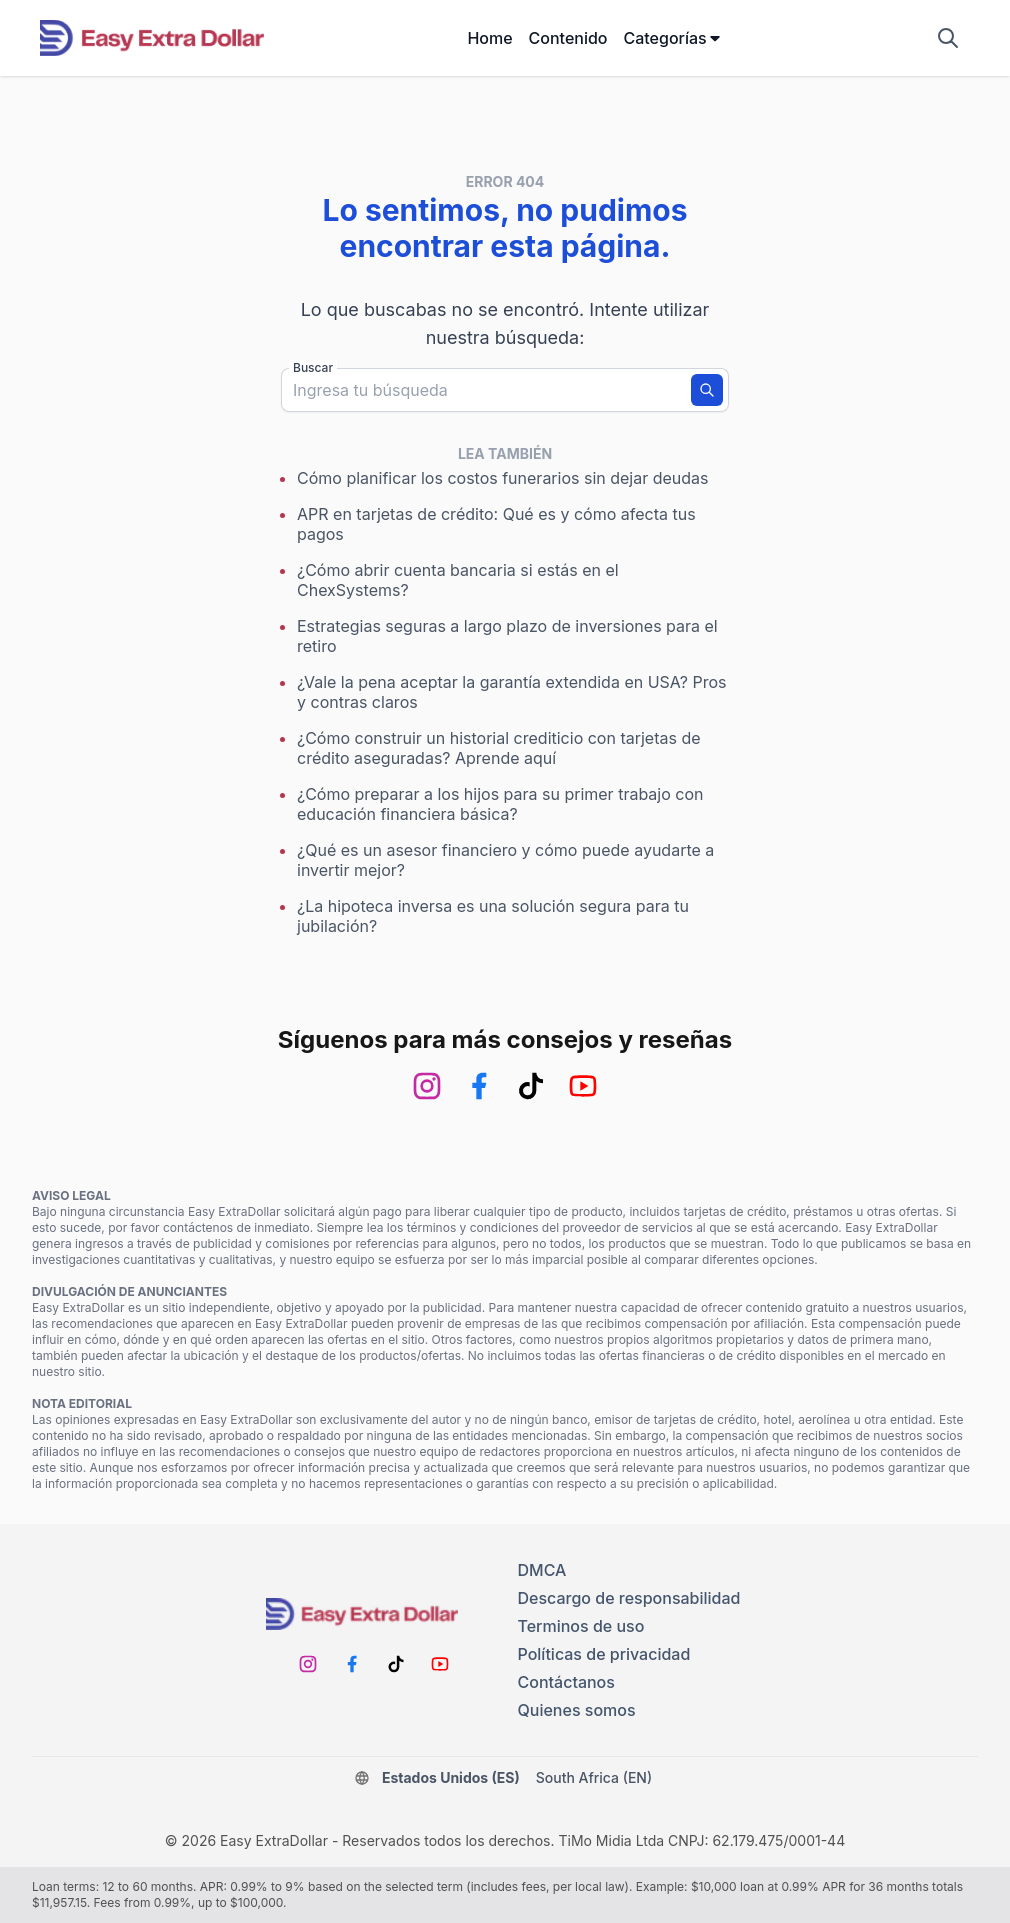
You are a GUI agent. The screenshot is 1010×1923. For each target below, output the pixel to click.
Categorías (672, 38)
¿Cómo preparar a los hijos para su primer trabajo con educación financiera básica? (500, 804)
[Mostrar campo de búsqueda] (948, 38)
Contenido (568, 38)
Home (489, 38)
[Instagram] (427, 1086)
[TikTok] (531, 1086)
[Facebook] (479, 1086)
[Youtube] (583, 1086)
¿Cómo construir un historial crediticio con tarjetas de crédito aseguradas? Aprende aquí (499, 748)
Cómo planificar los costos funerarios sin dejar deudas (503, 478)
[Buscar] (707, 390)
